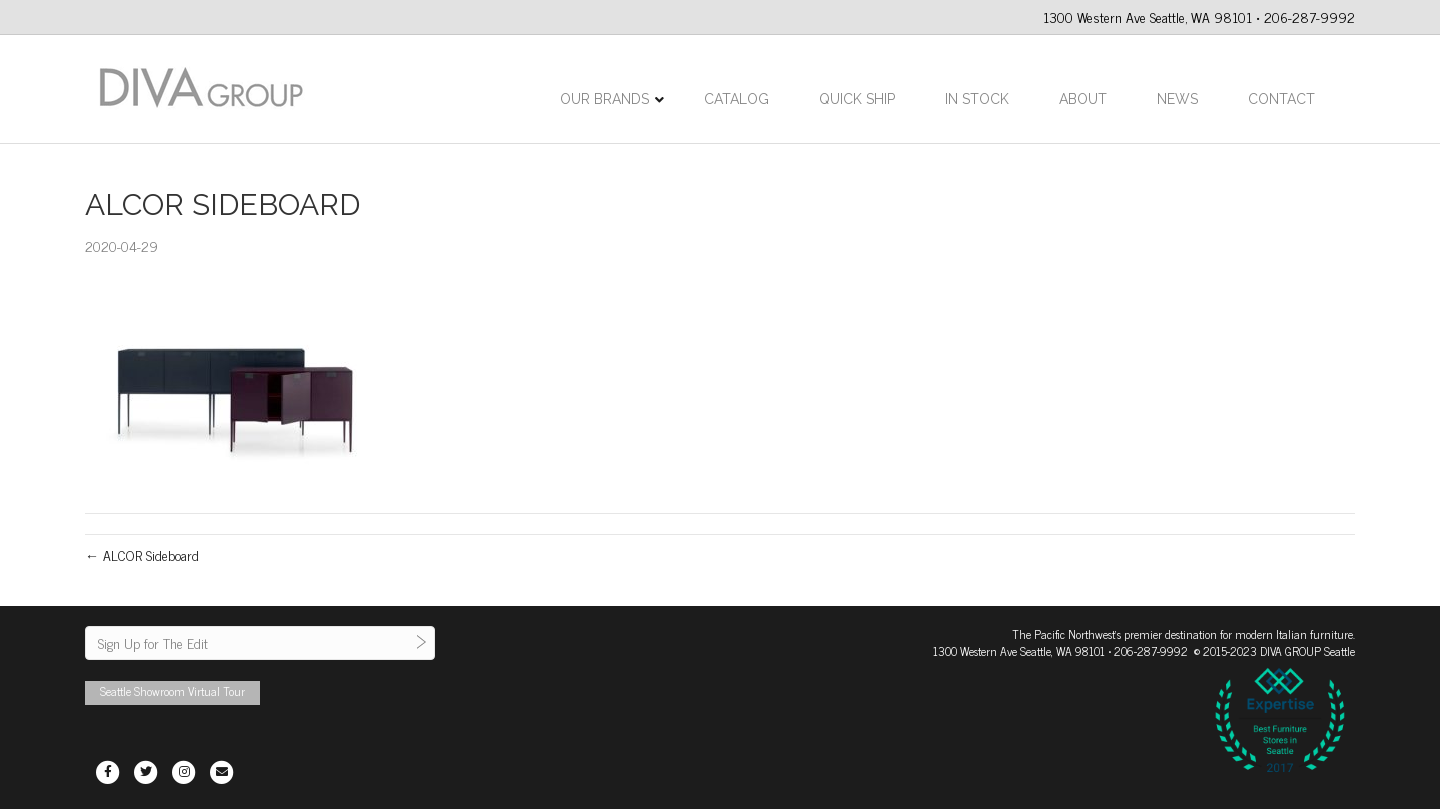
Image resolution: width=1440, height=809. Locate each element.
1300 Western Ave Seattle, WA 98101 (1019, 651)
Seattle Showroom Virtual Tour (172, 691)
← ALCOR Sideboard (142, 554)
